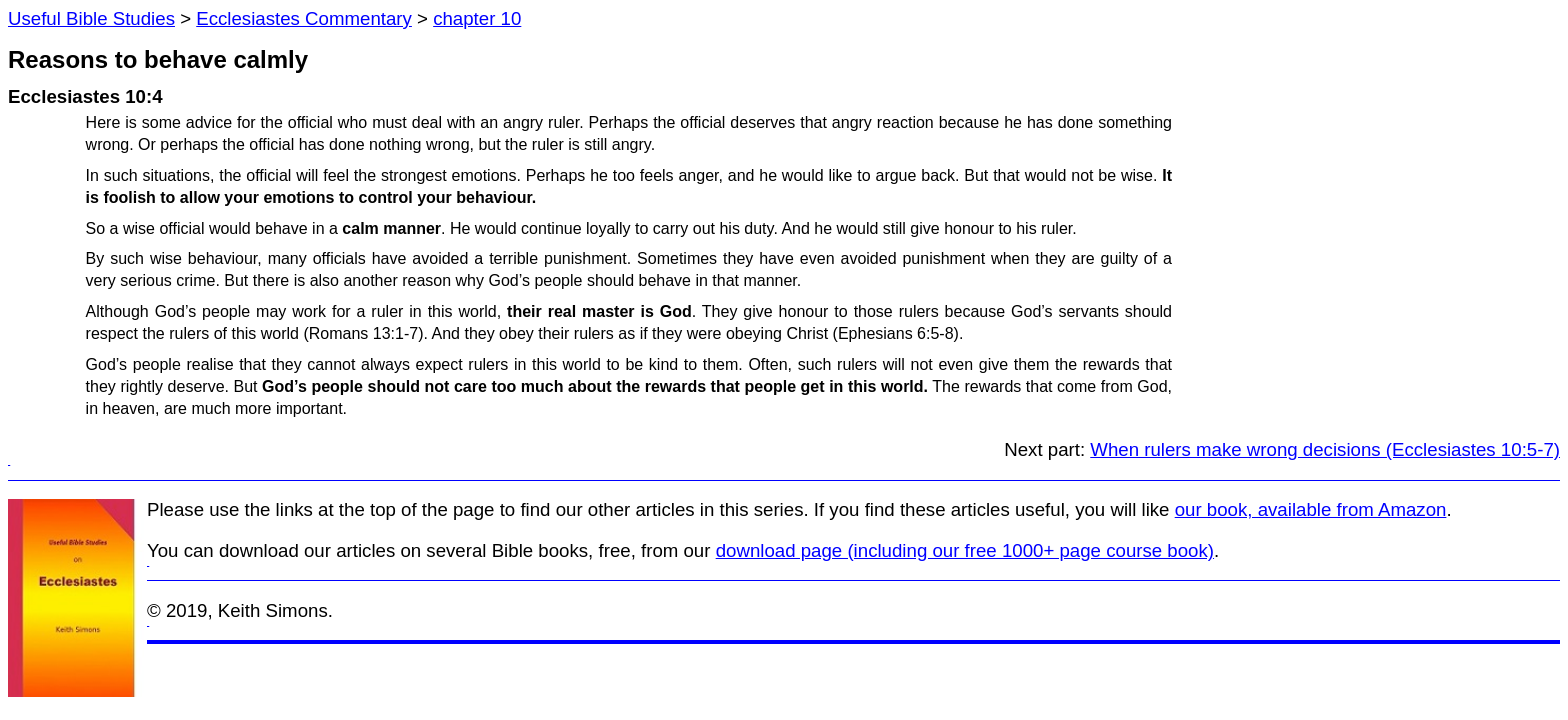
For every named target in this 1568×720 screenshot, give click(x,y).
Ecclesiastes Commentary (304, 18)
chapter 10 (477, 18)
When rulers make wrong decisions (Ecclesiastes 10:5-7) (1325, 449)
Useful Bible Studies (91, 18)
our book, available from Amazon (1311, 509)
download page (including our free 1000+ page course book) (965, 550)
